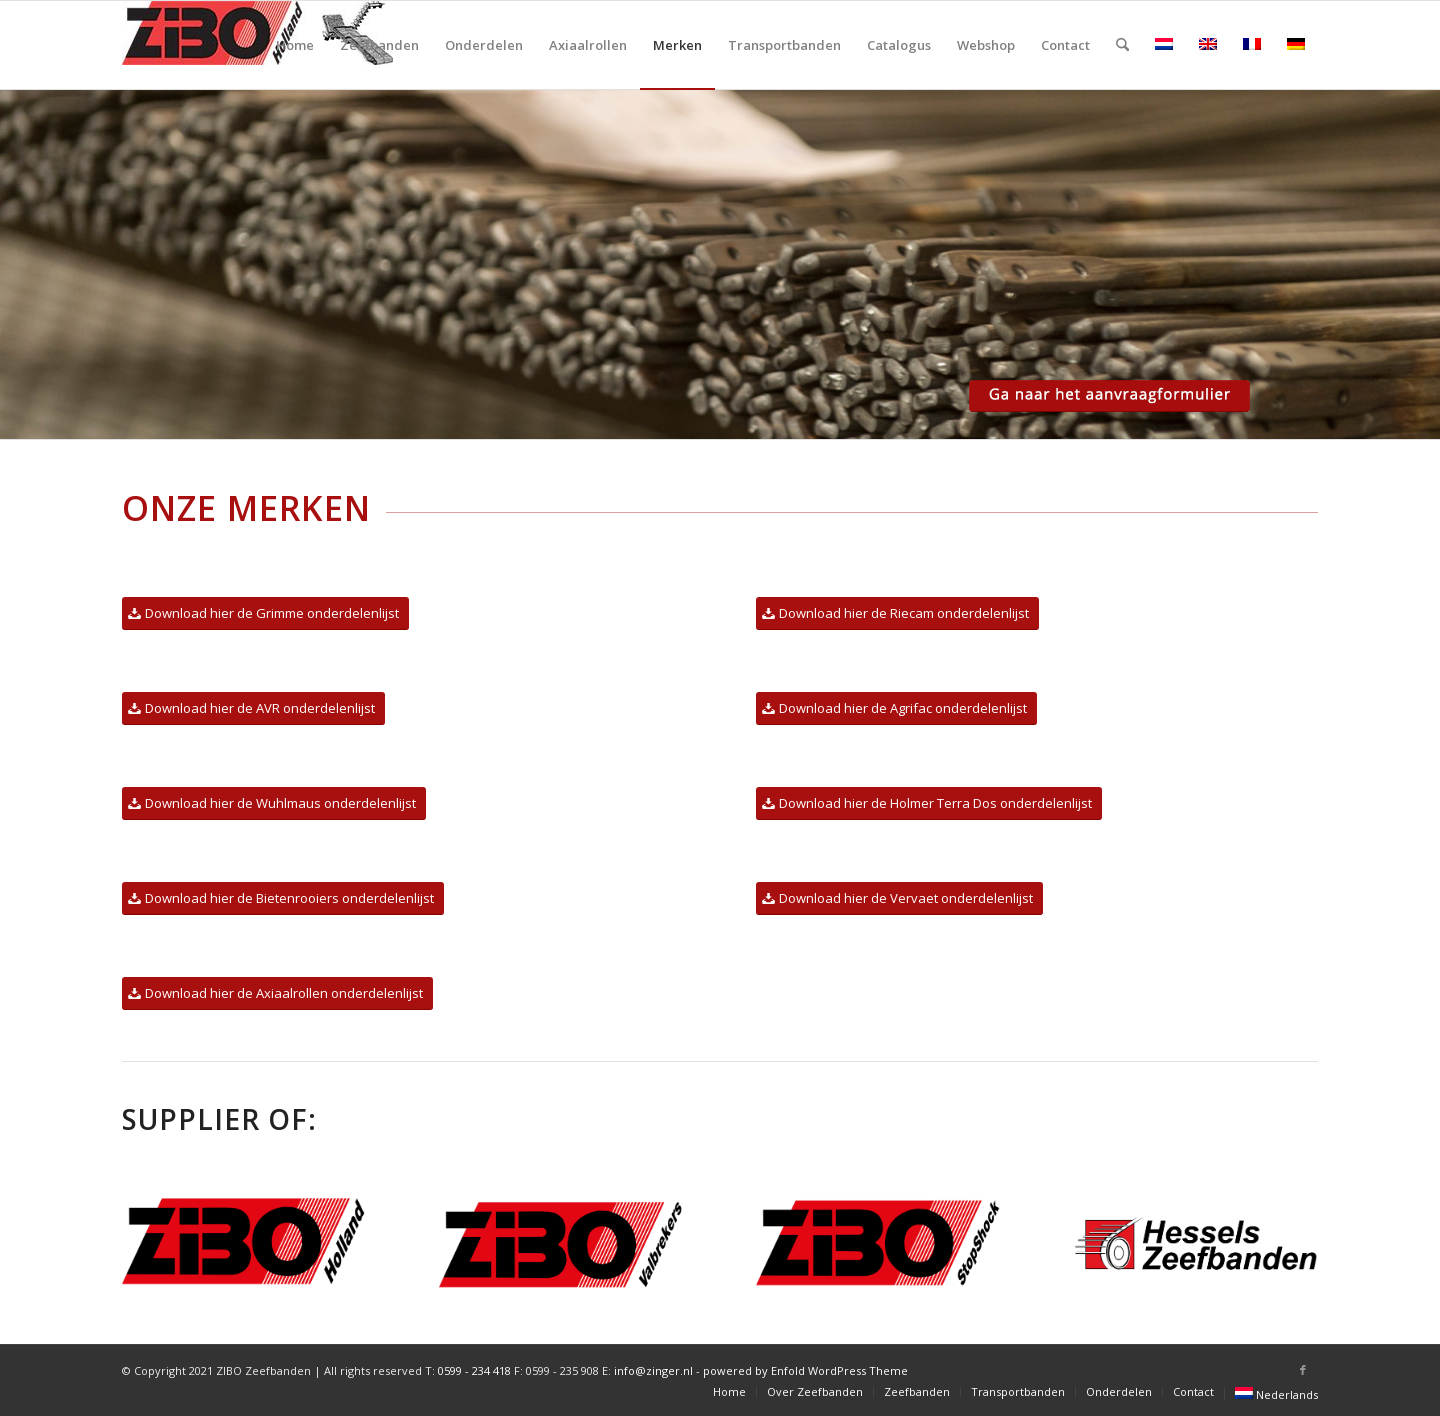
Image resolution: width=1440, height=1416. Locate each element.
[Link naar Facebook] (1303, 1370)
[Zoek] (1122, 45)
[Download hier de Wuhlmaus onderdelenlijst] (274, 803)
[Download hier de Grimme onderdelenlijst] (265, 613)
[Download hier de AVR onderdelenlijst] (253, 708)
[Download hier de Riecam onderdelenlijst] (897, 613)
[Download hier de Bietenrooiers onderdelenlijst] (283, 898)
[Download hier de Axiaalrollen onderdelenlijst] (277, 993)
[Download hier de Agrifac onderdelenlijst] (896, 708)
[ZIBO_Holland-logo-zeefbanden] (257, 45)
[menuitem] (295, 45)
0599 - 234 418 (474, 1370)
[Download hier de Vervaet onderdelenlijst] (899, 898)
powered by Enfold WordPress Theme (805, 1370)
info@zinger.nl (653, 1370)
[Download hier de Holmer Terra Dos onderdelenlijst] (929, 803)
